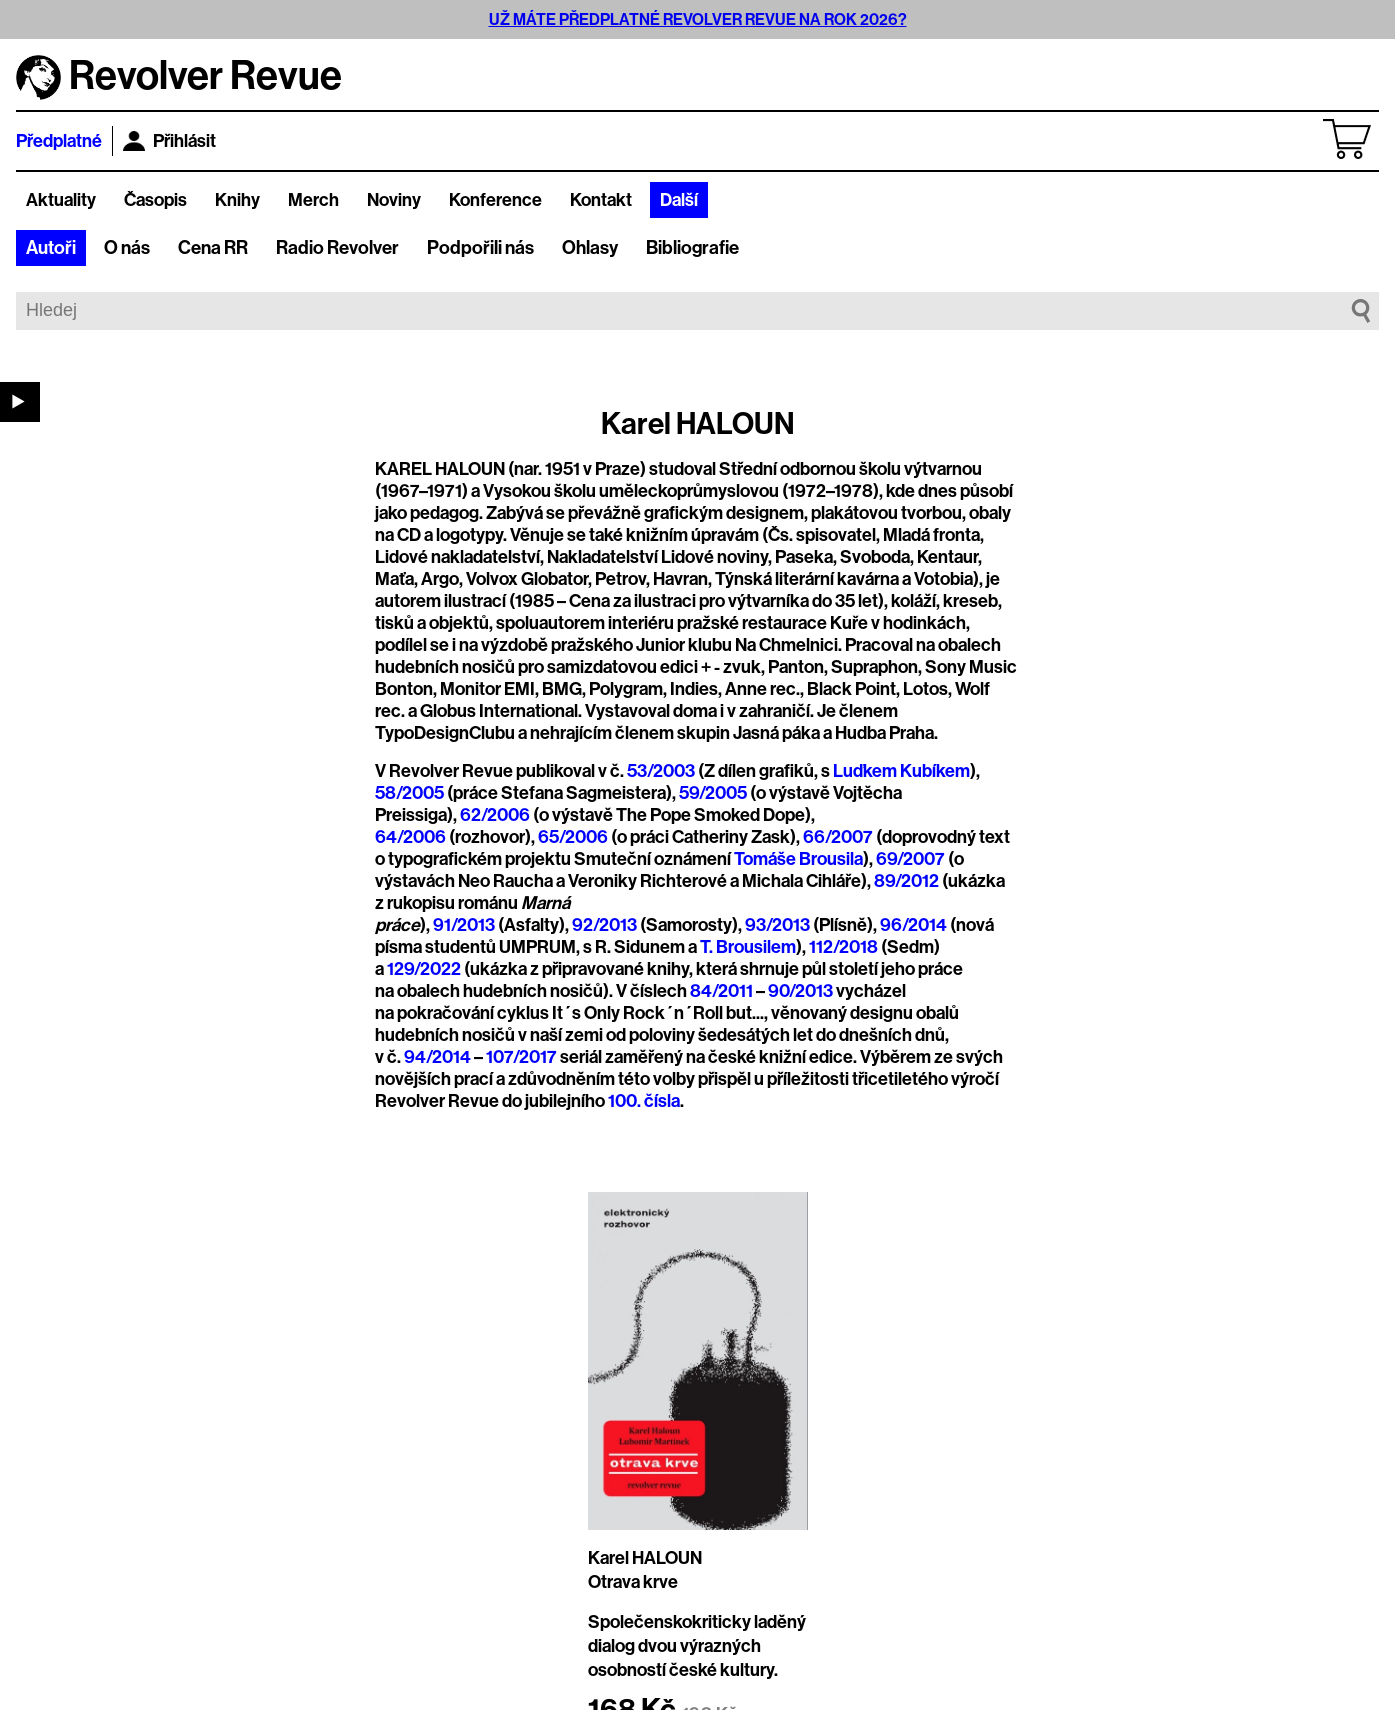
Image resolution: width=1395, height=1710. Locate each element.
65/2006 (573, 837)
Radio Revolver (337, 248)
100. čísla (644, 1101)
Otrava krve (633, 1582)
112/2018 (843, 947)
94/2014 (437, 1057)
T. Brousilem (748, 947)
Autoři (51, 248)
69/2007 (910, 859)
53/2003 (661, 771)
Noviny (394, 200)
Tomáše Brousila (798, 859)
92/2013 (604, 925)
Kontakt (601, 200)
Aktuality (61, 200)
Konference (495, 200)
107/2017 (521, 1057)
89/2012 (906, 881)
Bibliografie (692, 248)
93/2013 (779, 925)
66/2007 (838, 837)
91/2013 (465, 925)
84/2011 (721, 991)
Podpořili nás (480, 248)
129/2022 (424, 969)
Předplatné (59, 141)
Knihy (237, 200)
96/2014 (913, 925)
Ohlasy (590, 248)
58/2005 (409, 793)
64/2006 (410, 837)
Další (679, 200)
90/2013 (800, 991)
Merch (313, 200)
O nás (127, 248)
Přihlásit (169, 141)
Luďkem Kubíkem (901, 771)
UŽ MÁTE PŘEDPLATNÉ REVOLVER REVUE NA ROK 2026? (698, 19)
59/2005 (713, 793)
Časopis (155, 200)
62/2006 (495, 815)
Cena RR (213, 248)
